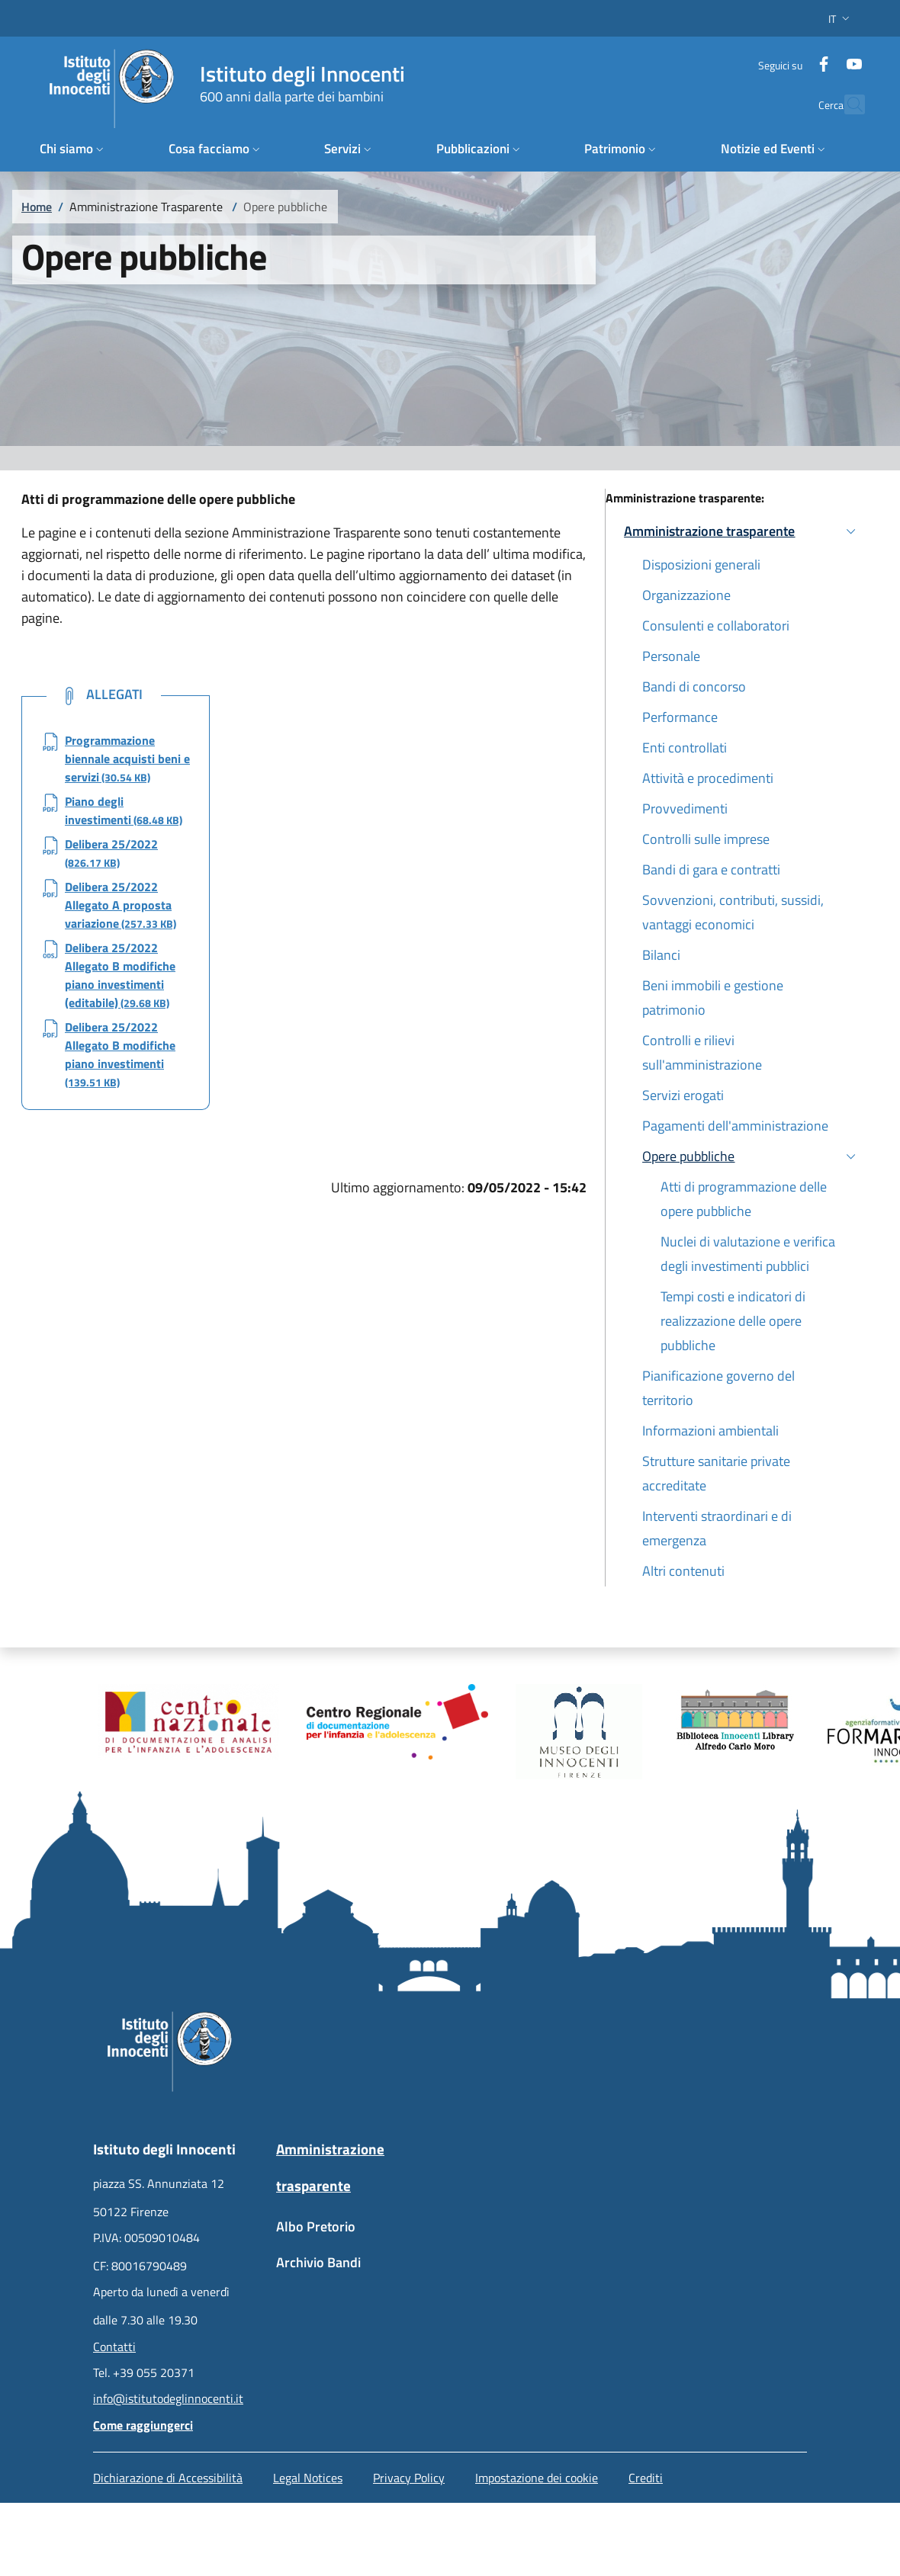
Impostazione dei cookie (536, 2478)
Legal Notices (307, 2478)
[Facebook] (804, 57)
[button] (840, 19)
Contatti (114, 2346)
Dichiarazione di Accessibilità (168, 2478)
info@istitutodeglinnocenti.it (168, 2398)
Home (36, 206)
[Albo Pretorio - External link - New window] (358, 2234)
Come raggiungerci (143, 2425)
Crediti (645, 2478)
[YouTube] (835, 57)
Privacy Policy (409, 2478)
